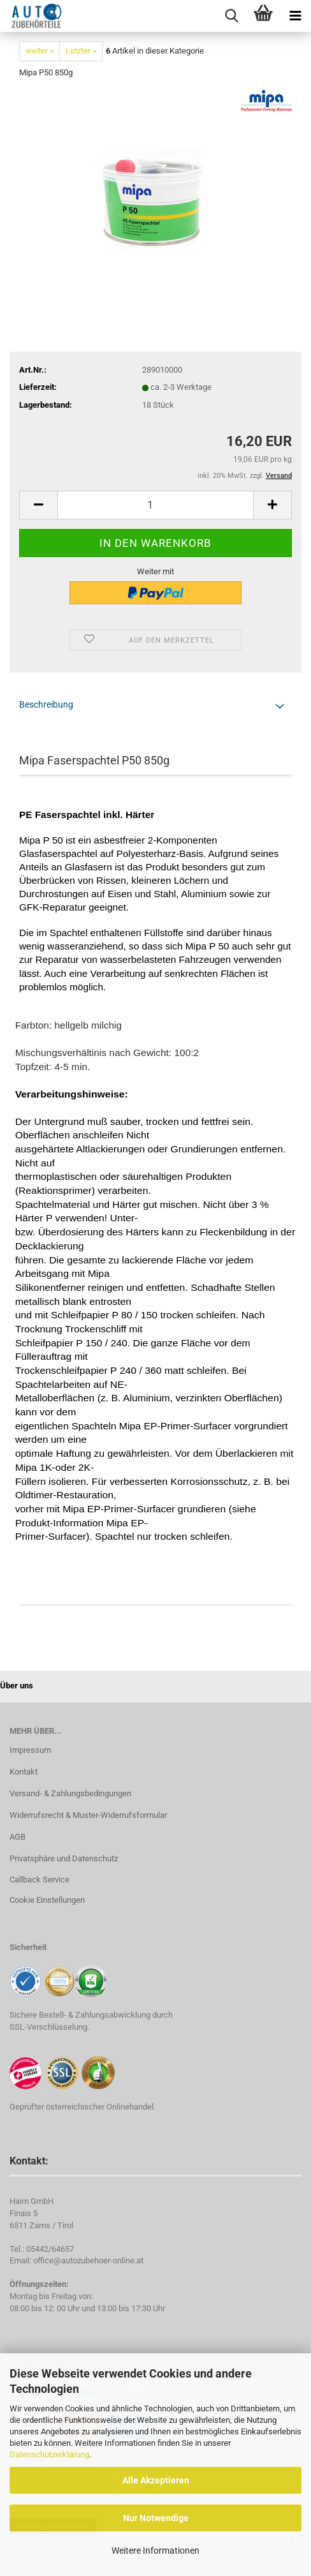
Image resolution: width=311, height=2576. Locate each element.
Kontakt (24, 1771)
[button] (38, 505)
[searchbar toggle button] (231, 16)
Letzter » (81, 51)
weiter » (39, 51)
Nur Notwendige (156, 2518)
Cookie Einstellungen (47, 1900)
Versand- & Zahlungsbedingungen (70, 1793)
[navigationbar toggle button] (295, 16)
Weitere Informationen (155, 2550)
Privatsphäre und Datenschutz (64, 1858)
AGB (17, 1837)
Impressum (30, 1750)
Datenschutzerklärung (49, 2454)
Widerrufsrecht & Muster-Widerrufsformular (88, 1815)
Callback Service (39, 1879)
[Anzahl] (155, 505)
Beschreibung (46, 704)
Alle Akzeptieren (155, 2480)
